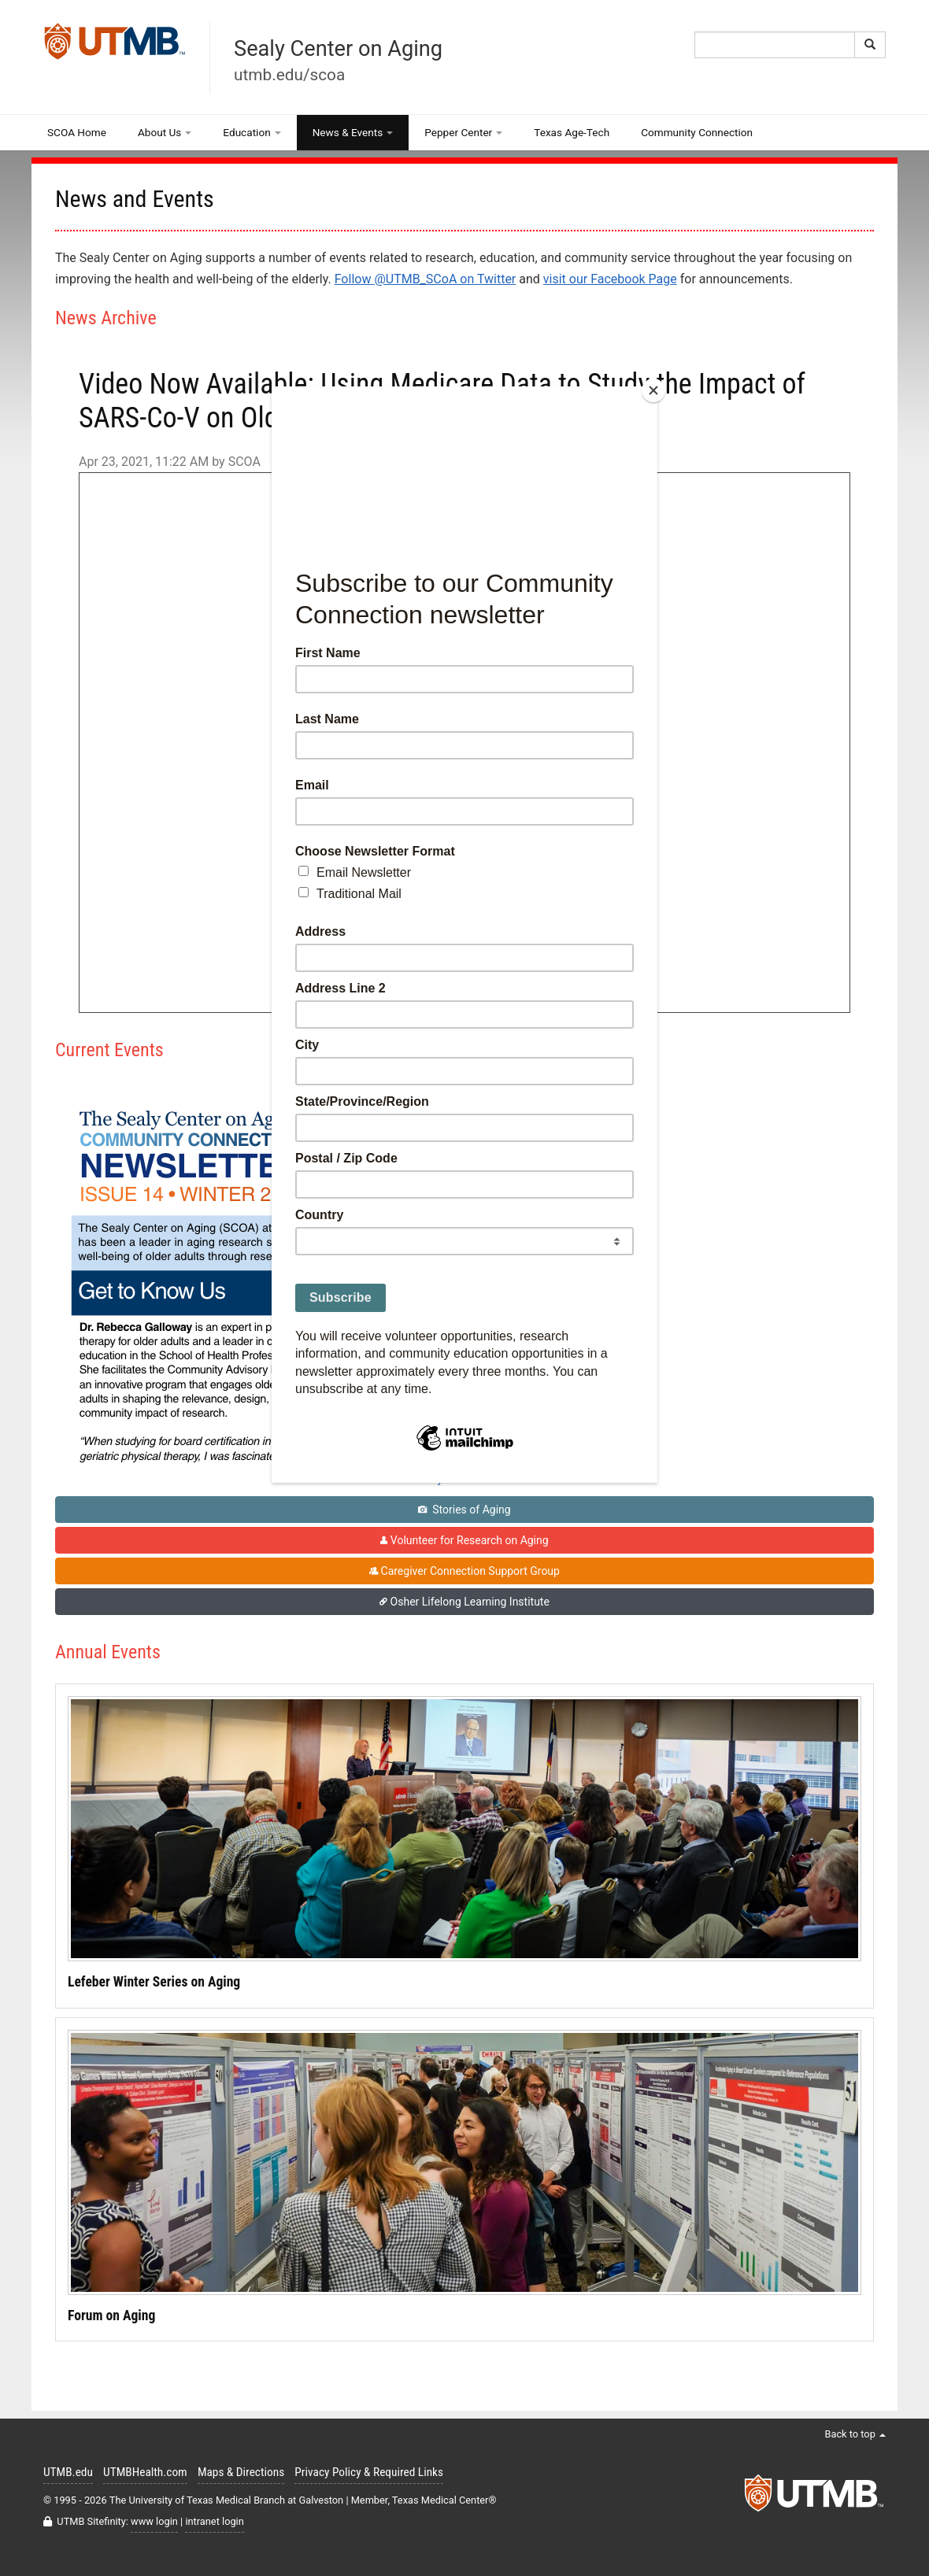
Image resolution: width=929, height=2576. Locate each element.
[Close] (653, 390)
